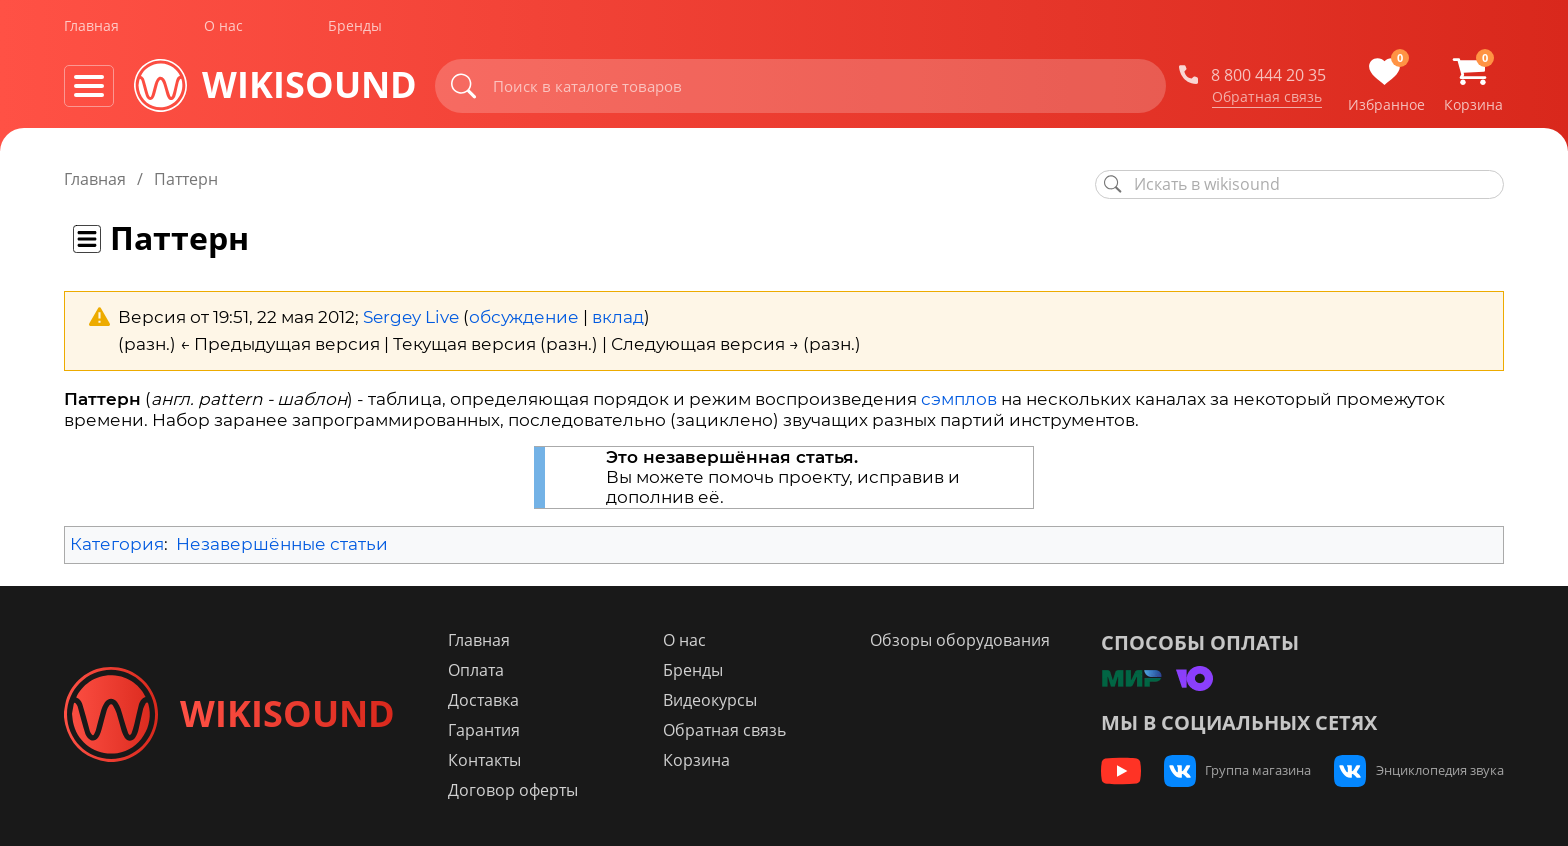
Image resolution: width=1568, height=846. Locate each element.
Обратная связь (1267, 99)
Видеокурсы (716, 700)
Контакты (493, 760)
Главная (91, 28)
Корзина (702, 760)
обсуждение (524, 317)
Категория (117, 544)
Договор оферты (522, 790)
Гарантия (493, 730)
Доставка (492, 700)
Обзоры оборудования (964, 640)
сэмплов (959, 399)
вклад (618, 317)
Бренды (355, 28)
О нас (223, 28)
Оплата (485, 670)
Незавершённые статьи (282, 544)
